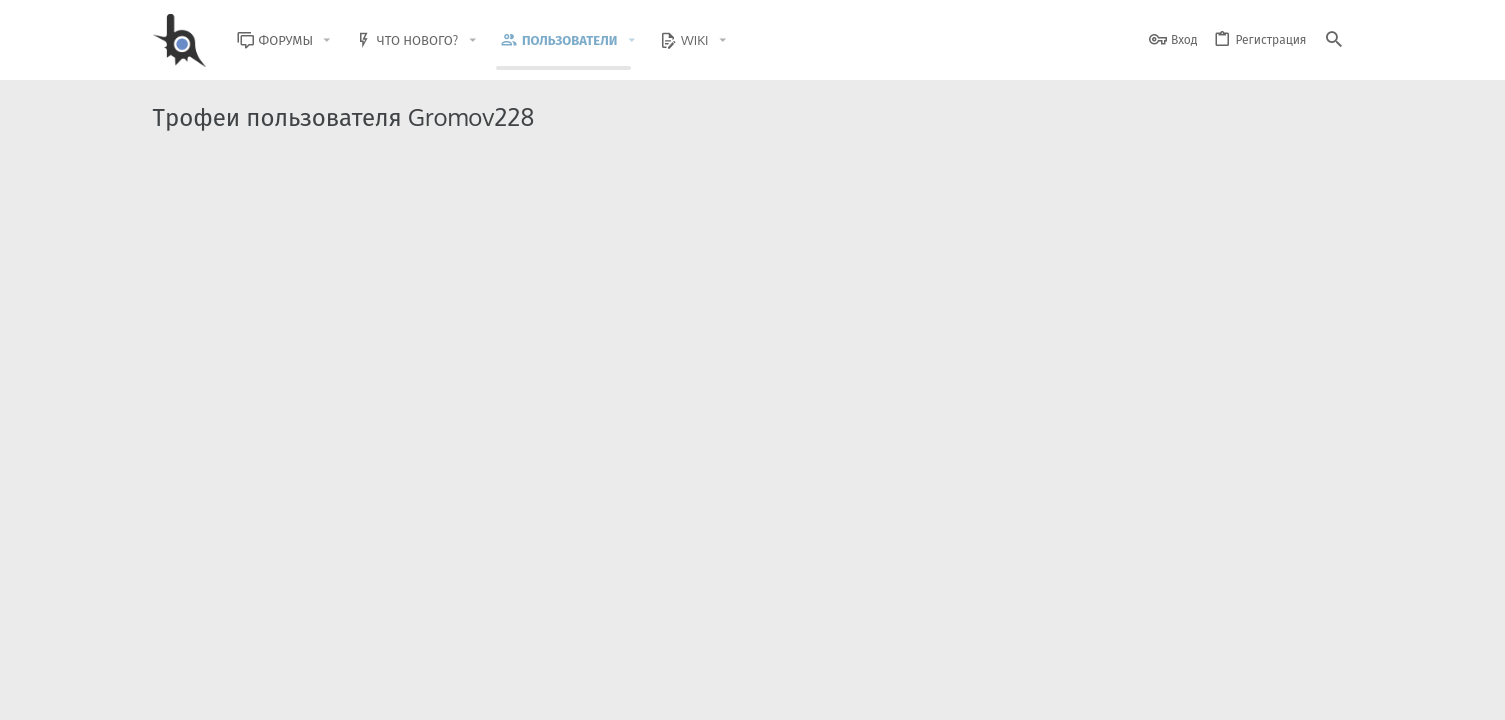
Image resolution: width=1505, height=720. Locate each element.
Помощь (1274, 692)
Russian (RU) (354, 692)
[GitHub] (1330, 644)
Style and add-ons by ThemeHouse (583, 635)
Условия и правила (991, 692)
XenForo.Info (279, 652)
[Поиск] (1334, 40)
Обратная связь (882, 692)
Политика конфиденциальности (1148, 692)
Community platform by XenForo (316, 635)
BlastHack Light (244, 692)
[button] (342, 40)
